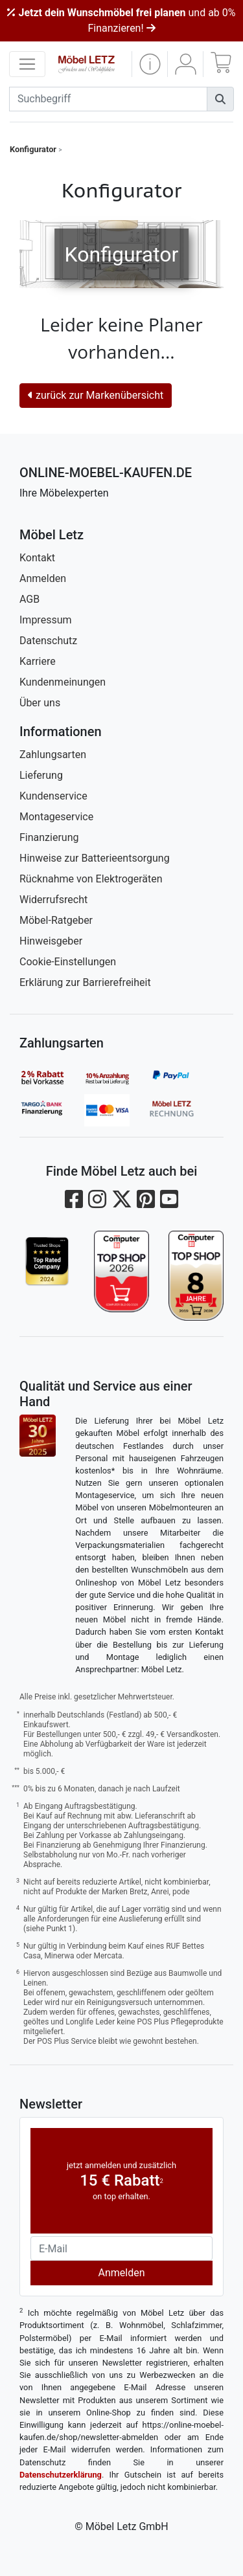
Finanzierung (48, 837)
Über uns (39, 703)
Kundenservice (53, 796)
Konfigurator (33, 149)
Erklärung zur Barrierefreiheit (85, 982)
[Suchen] (220, 99)
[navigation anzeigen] (27, 64)
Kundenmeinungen (62, 682)
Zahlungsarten (52, 754)
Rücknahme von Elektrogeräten (91, 879)
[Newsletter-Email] (121, 2248)
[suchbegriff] (108, 99)
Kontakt (37, 558)
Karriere (37, 661)
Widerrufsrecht (53, 899)
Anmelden (42, 578)
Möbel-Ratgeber (56, 920)
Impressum (45, 620)
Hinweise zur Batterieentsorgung (94, 858)
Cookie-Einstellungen (67, 962)
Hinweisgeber (50, 941)
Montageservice (56, 817)
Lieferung (41, 775)
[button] (150, 64)
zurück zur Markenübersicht (95, 395)
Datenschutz (48, 640)
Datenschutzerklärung (60, 2475)
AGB (29, 599)
